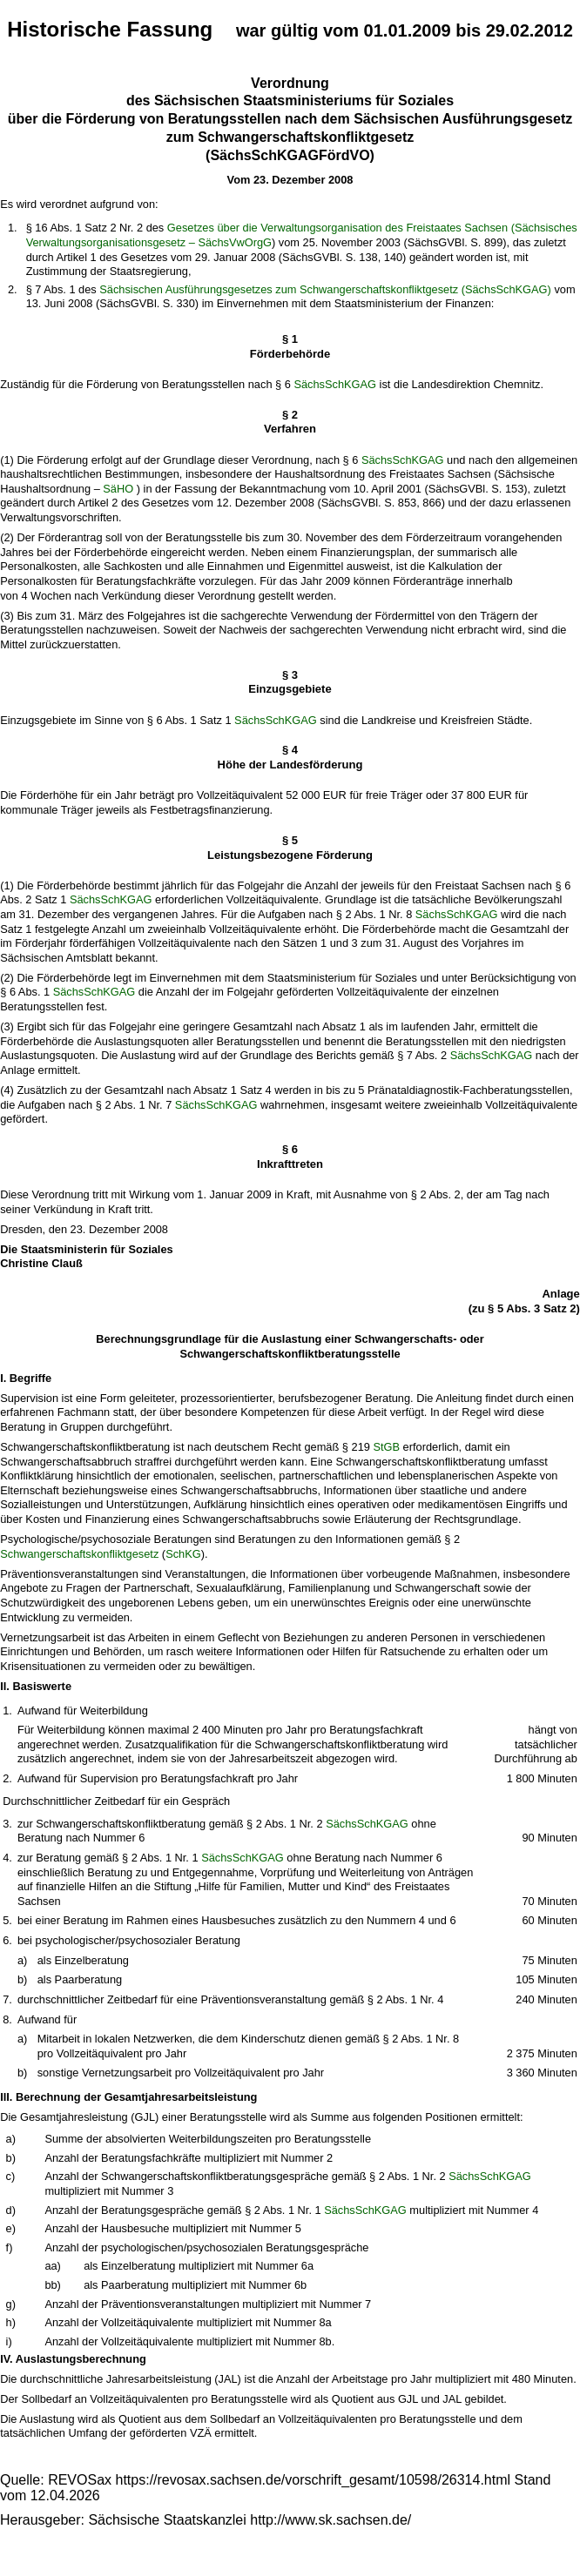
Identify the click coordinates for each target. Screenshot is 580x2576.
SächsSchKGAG (334, 384)
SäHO (118, 488)
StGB (386, 1446)
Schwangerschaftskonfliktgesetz (79, 1553)
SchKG (183, 1553)
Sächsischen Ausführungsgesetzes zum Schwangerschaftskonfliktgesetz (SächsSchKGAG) (325, 289)
